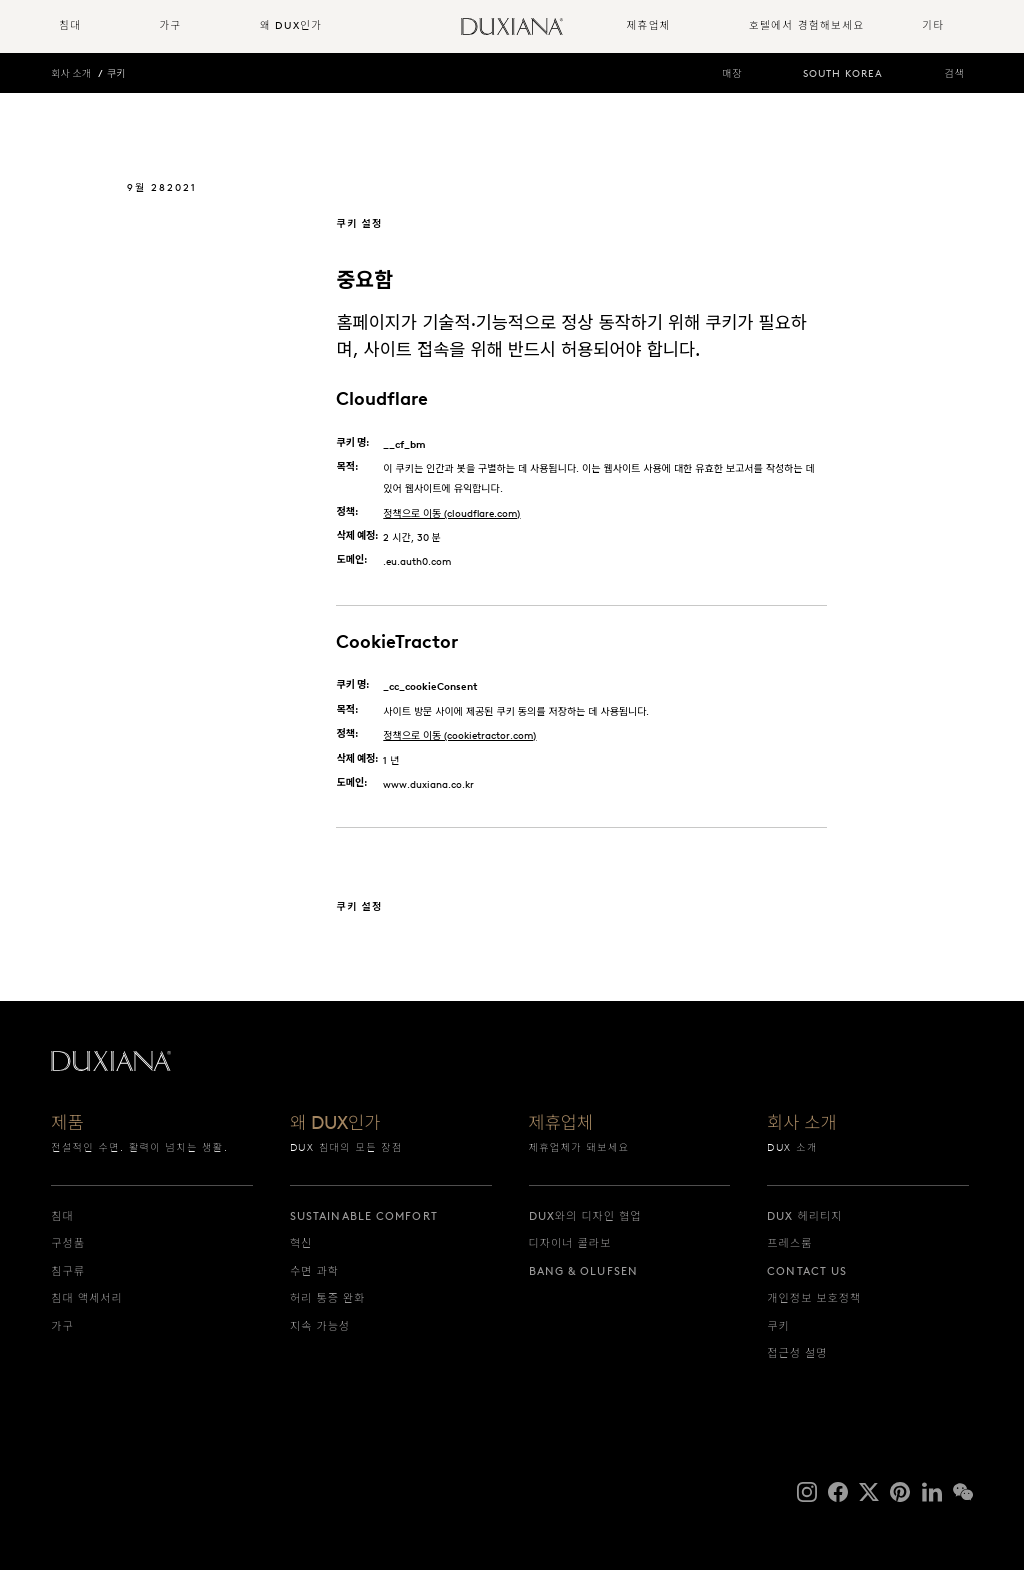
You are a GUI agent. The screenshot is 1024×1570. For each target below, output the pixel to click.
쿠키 (116, 73)
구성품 (68, 1243)
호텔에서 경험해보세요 (807, 25)
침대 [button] (70, 25)
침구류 (68, 1271)
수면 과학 (314, 1271)
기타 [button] (933, 25)
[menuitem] (101, 26)
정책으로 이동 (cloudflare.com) (451, 513)
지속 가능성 (320, 1326)
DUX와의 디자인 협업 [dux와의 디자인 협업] (585, 1216)
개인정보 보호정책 (814, 1298)
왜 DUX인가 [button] (291, 25)
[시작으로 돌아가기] (512, 26)
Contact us (807, 1271)
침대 (62, 1216)
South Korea (843, 73)
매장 (732, 73)
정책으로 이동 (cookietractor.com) (459, 735)
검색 (954, 73)
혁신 (301, 1243)
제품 (67, 1124)
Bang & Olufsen (583, 1271)
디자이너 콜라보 (570, 1243)
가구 (62, 1326)
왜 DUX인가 (335, 1124)
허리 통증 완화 (328, 1298)
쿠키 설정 (359, 223)
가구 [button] (170, 25)
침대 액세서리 (86, 1298)
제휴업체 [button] (648, 25)
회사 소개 (71, 73)
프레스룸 (789, 1243)
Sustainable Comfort (364, 1216)
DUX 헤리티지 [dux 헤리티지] (804, 1216)
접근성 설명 (797, 1353)
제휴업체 (561, 1124)
